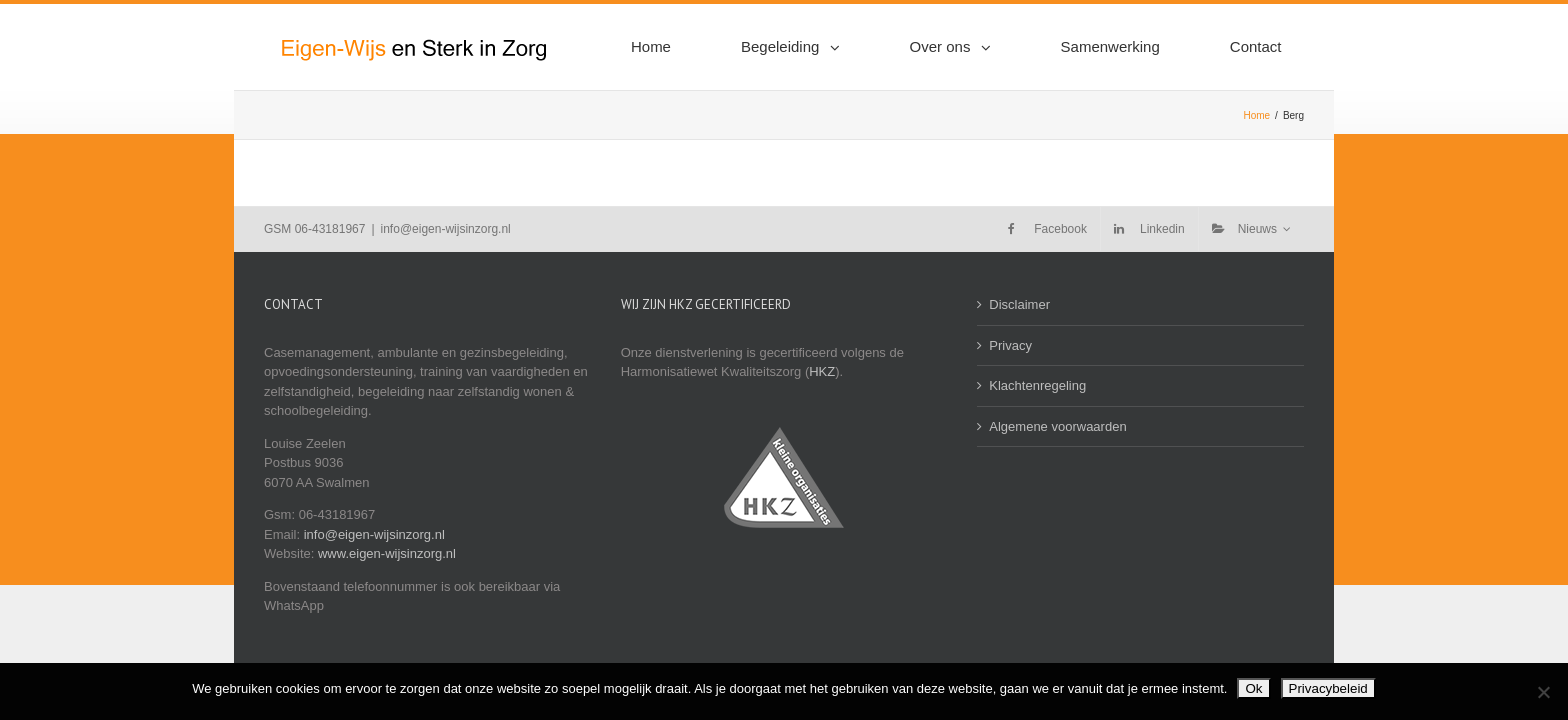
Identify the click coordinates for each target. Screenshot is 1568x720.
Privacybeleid (1328, 688)
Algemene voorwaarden (1057, 426)
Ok (1253, 688)
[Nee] (1543, 692)
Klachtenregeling (1037, 385)
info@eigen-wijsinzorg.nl (446, 229)
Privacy (1010, 345)
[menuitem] (750, 47)
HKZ (822, 371)
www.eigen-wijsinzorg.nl (387, 553)
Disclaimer (1019, 304)
